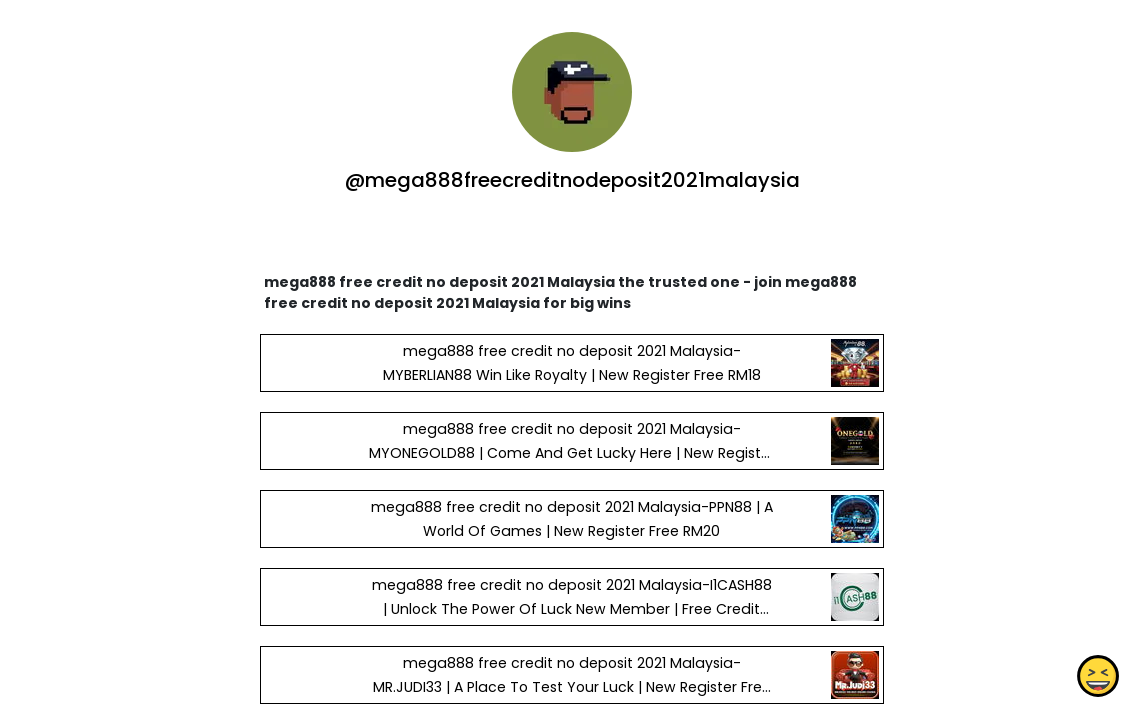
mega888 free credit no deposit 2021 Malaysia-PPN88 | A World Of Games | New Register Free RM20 (572, 519)
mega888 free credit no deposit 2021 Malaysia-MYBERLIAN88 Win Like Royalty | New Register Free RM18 (572, 363)
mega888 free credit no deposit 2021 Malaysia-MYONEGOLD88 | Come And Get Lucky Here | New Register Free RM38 (572, 453)
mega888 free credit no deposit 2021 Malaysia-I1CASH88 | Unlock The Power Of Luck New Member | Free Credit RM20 (572, 609)
